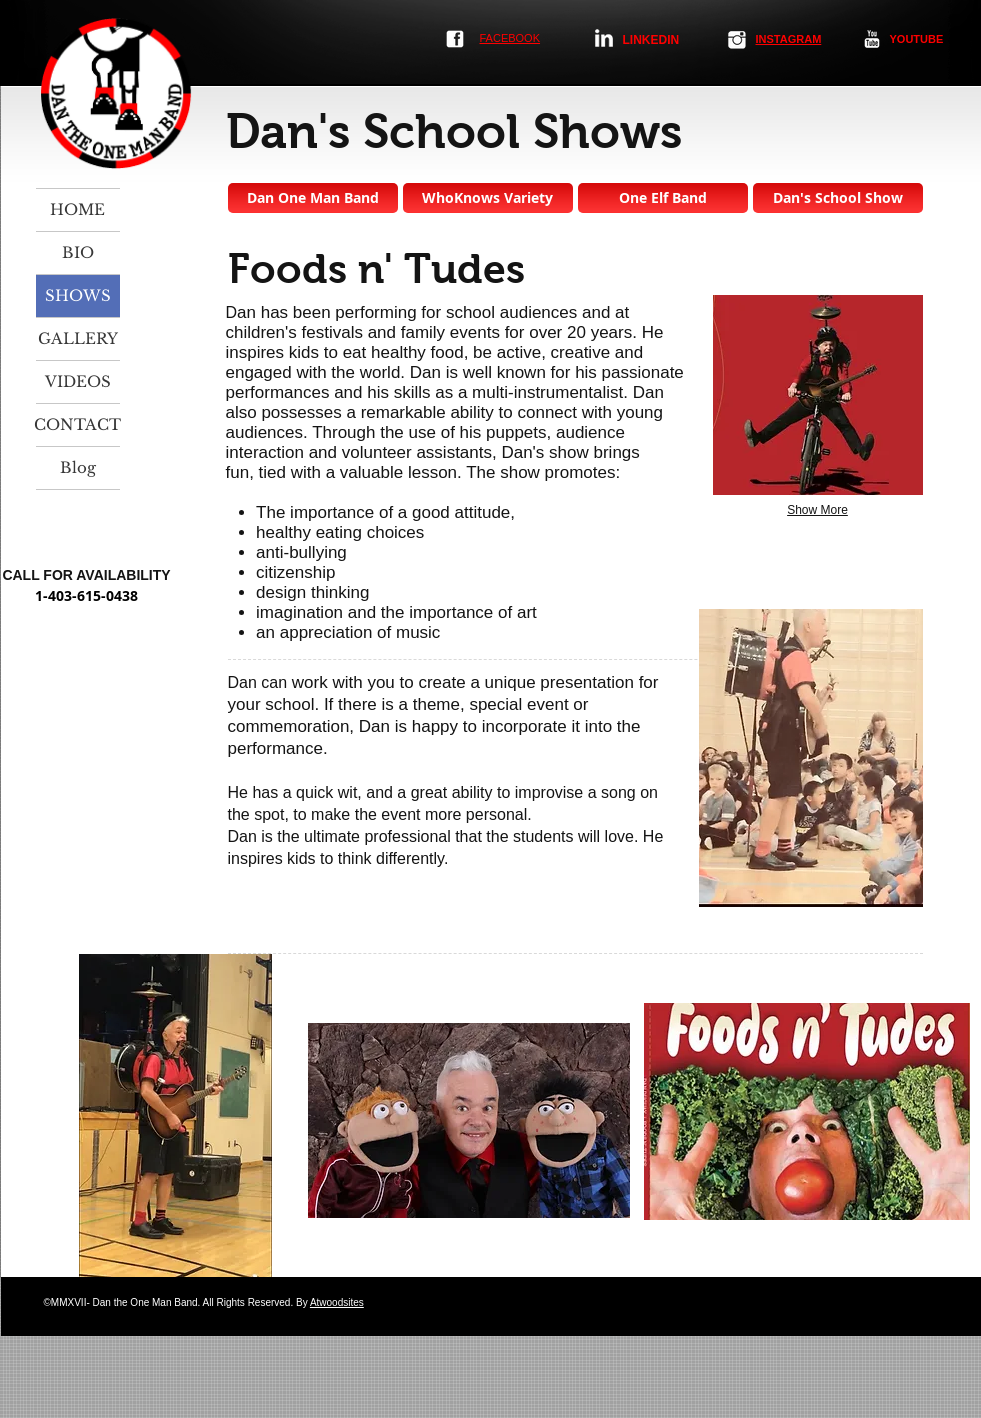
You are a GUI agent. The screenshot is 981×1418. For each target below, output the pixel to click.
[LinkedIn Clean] (604, 38)
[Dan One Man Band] (313, 198)
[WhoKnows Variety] (488, 198)
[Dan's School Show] (838, 198)
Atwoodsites (337, 1302)
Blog (78, 467)
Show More (817, 510)
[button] (818, 395)
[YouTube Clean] (872, 39)
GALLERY (78, 338)
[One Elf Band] (663, 198)
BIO (78, 252)
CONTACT (78, 424)
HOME (77, 209)
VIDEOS (78, 381)
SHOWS (78, 295)
